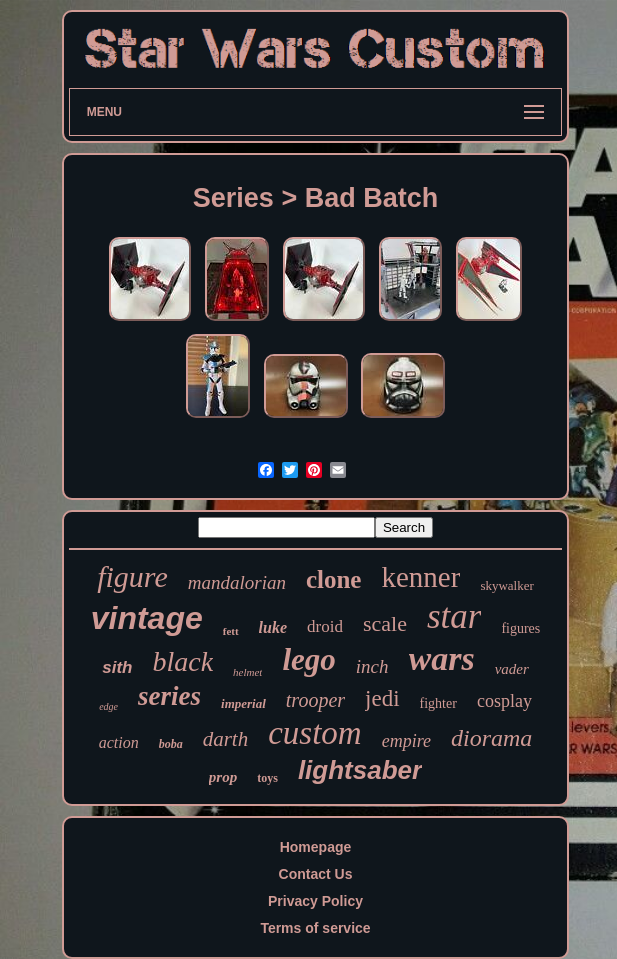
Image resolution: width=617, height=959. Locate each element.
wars (442, 658)
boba (171, 744)
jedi (382, 698)
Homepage (316, 847)
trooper (315, 700)
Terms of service (315, 928)
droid (325, 626)
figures (520, 628)
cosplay (504, 701)
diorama (491, 738)
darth (226, 739)
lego (308, 659)
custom (315, 733)
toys (267, 778)
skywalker (506, 585)
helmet (247, 672)
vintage (147, 618)
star (454, 616)
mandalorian (237, 582)
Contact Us (316, 874)
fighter (438, 703)
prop (223, 777)
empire (406, 741)
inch (372, 666)
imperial (243, 703)
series (169, 696)
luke (273, 627)
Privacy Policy (315, 901)
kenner (420, 577)
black (182, 661)
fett (231, 631)
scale (385, 623)
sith (117, 667)
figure (132, 576)
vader (512, 669)
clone (334, 579)
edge (108, 706)
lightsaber (360, 770)
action (119, 742)
